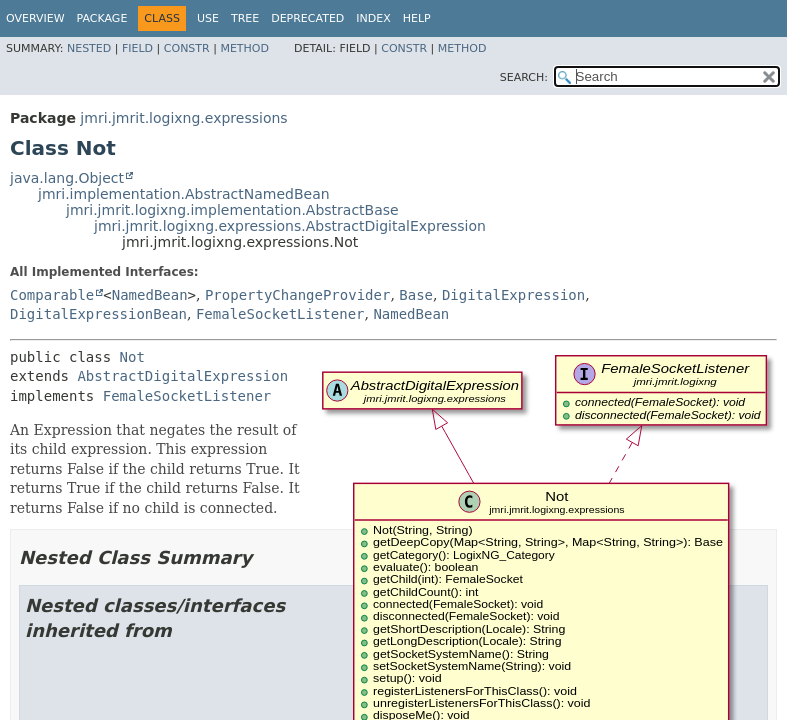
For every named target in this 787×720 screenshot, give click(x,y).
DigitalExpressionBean (98, 314)
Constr (187, 48)
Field (137, 48)
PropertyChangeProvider (297, 295)
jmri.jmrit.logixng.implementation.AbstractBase (232, 210)
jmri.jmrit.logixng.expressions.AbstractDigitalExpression (290, 226)
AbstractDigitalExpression (182, 376)
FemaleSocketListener (280, 314)
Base (416, 295)
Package (102, 18)
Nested (89, 48)
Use (208, 18)
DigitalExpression (513, 295)
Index (373, 18)
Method (244, 48)
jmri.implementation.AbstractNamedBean (184, 194)
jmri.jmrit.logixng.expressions (183, 118)
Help (417, 18)
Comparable (52, 295)
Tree (245, 18)
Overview (35, 18)
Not (132, 357)
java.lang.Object (67, 178)
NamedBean (150, 295)
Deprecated (307, 18)
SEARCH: (524, 77)
